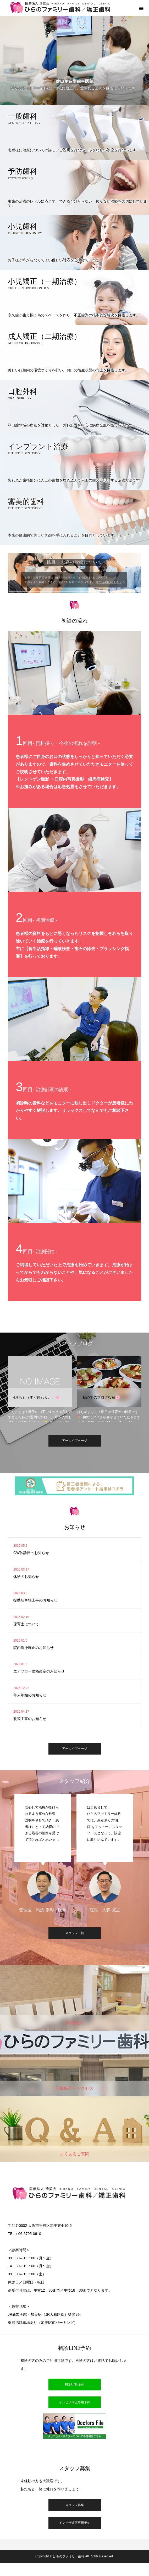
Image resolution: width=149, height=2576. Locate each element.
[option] (40, 1389)
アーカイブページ (74, 1440)
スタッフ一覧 (74, 1933)
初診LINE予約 (74, 2384)
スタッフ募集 (74, 2505)
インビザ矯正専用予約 (74, 2402)
